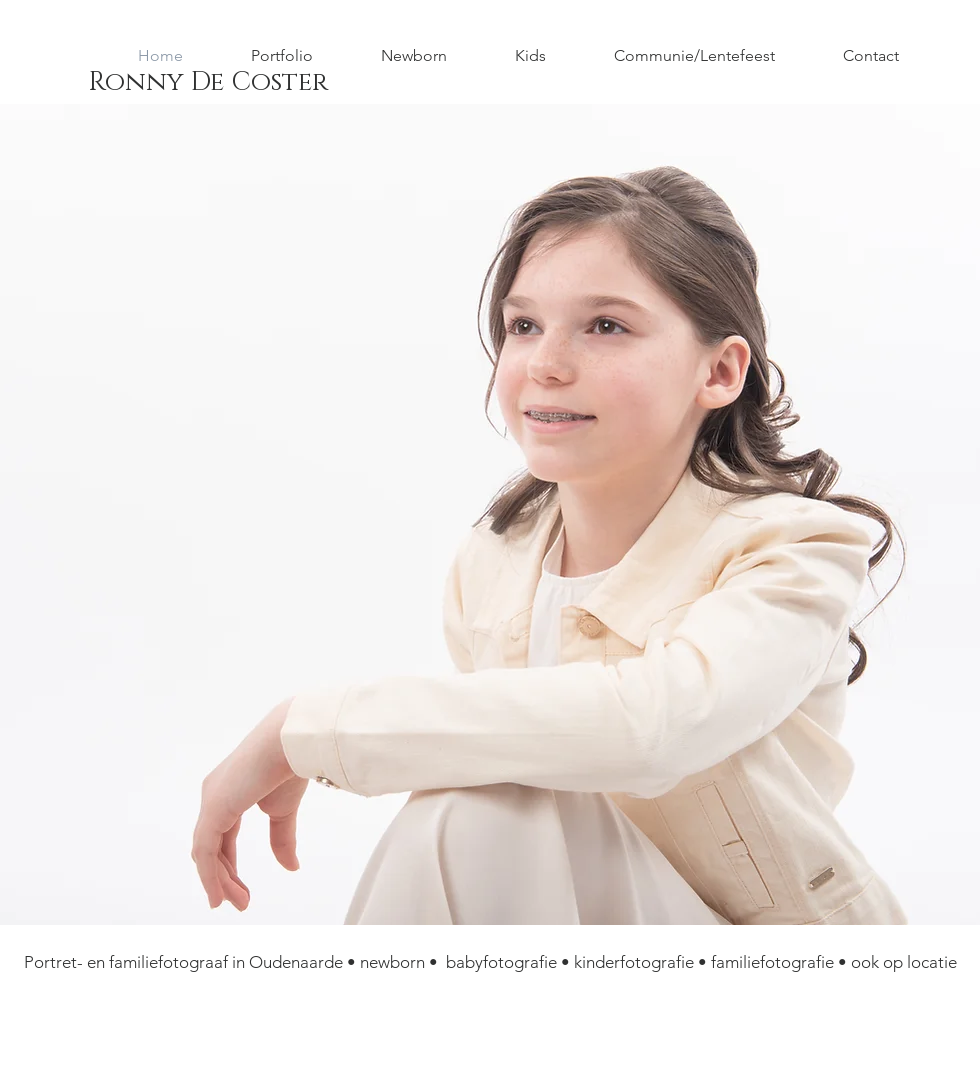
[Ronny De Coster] (208, 83)
